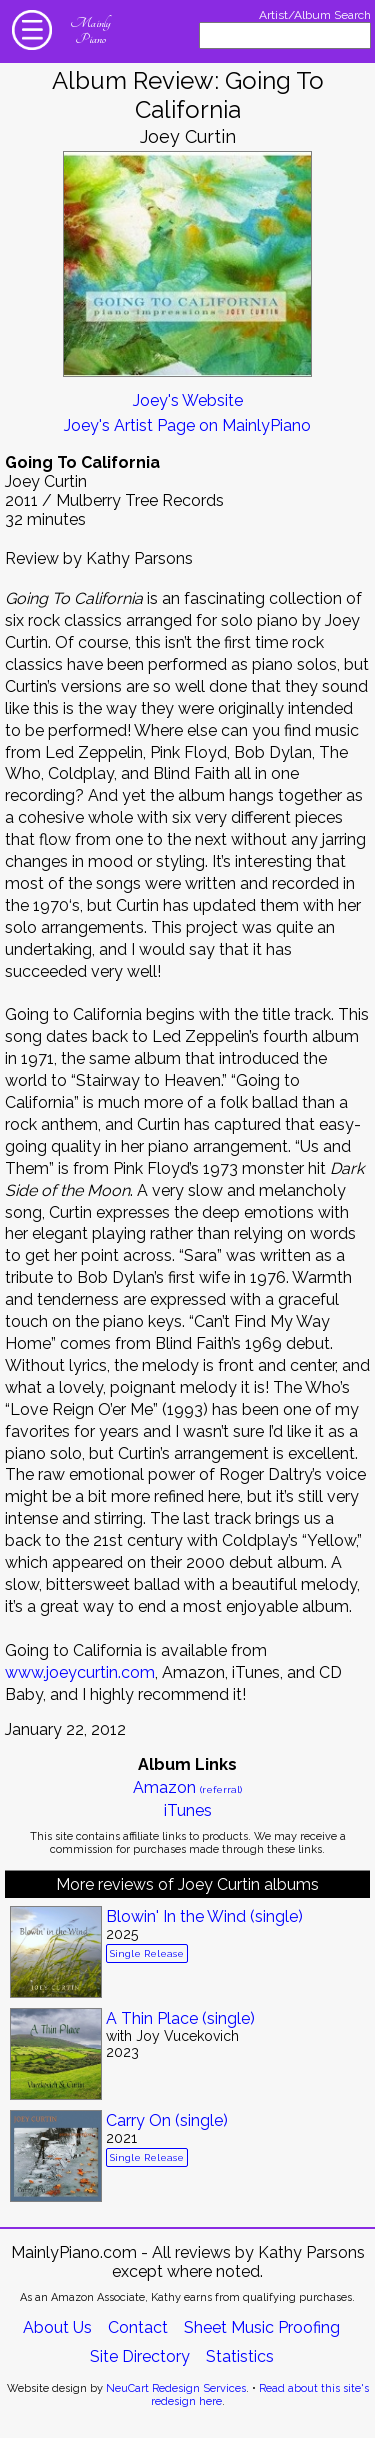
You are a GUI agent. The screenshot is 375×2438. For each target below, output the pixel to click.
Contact (138, 2327)
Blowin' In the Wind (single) (204, 1916)
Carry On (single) (167, 2120)
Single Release (147, 1953)
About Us (57, 2327)
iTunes (188, 1810)
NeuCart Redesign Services (176, 2388)
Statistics (240, 2356)
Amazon (187, 1787)
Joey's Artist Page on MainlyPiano (187, 425)
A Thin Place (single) (180, 2018)
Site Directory (140, 2356)
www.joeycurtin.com (80, 1672)
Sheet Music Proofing (262, 2327)
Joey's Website (188, 400)
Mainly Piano (90, 31)
